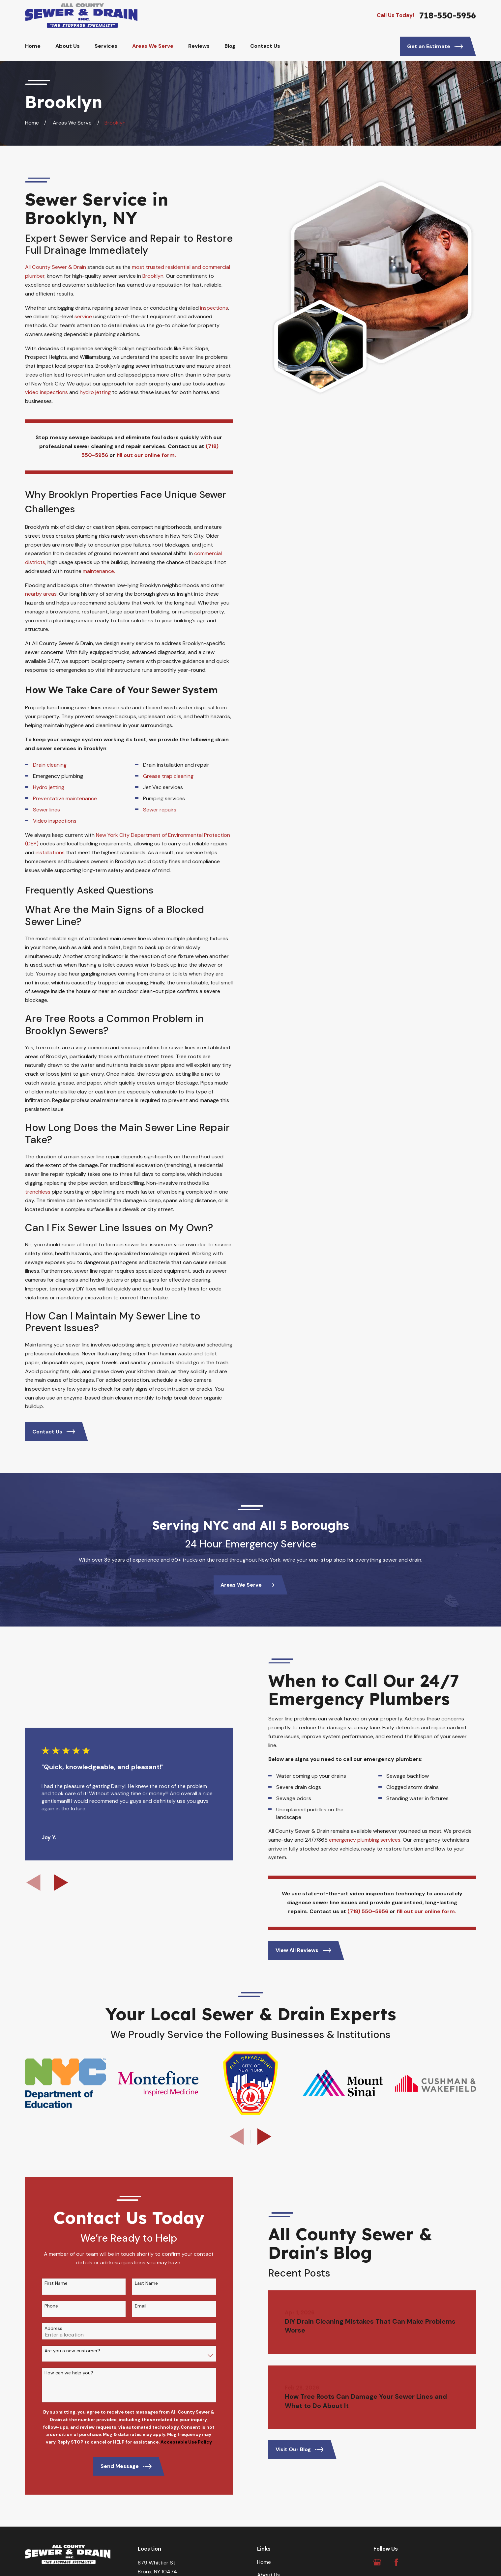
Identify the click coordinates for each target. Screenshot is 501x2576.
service (83, 316)
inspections (214, 307)
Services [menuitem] (106, 45)
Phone (41, 2306)
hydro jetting (95, 392)
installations (50, 852)
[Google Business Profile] (377, 2562)
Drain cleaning (50, 764)
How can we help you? (58, 2373)
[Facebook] (396, 2562)
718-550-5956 (447, 15)
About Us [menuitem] (67, 45)
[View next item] (264, 2136)
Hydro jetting (48, 787)
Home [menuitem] (33, 45)
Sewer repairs (160, 809)
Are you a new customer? (62, 2351)
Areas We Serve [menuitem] (152, 45)
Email (130, 2306)
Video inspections (55, 820)
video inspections (47, 392)
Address (43, 2328)
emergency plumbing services (375, 1839)
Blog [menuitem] (229, 45)
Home (264, 2562)
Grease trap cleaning (169, 776)
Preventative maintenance (65, 798)
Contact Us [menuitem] (265, 45)
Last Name (135, 2283)
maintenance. (99, 571)
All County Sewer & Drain (55, 267)
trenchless (37, 1191)
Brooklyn (152, 275)
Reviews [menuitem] (199, 45)
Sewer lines (47, 809)
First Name (45, 2283)
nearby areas (41, 593)
